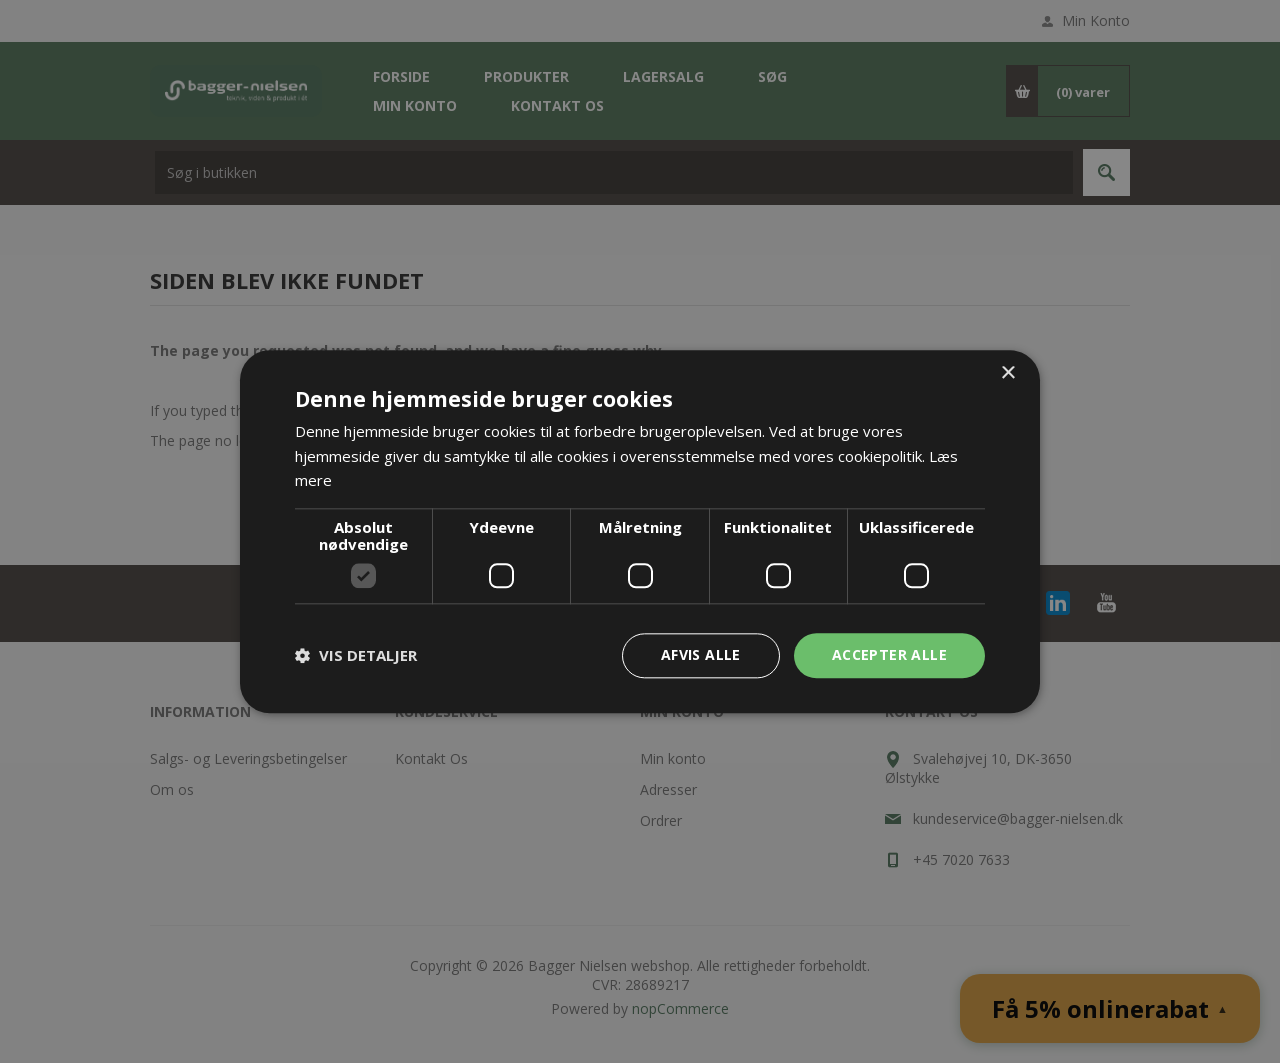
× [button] (1007, 373)
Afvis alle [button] (701, 654)
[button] (356, 656)
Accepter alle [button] (889, 654)
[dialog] (640, 531)
